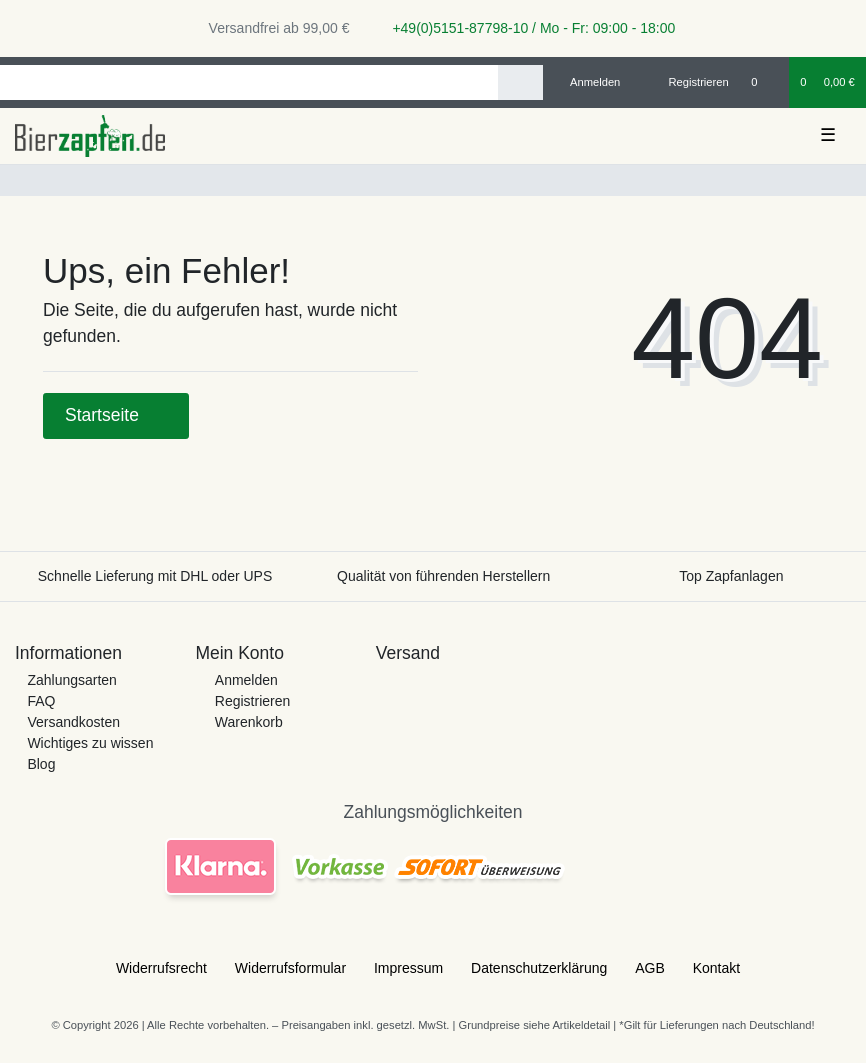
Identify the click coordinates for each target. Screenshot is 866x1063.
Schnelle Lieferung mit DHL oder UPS (155, 576)
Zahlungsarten (72, 680)
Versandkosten (73, 722)
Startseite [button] (116, 415)
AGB (650, 968)
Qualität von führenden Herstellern (443, 576)
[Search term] (249, 82)
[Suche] (520, 82)
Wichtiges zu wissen (90, 743)
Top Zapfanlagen (731, 576)
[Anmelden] (587, 82)
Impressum (408, 968)
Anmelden (246, 680)
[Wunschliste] (764, 82)
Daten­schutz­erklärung (539, 968)
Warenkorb (249, 722)
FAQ (41, 701)
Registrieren (252, 701)
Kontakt (716, 968)
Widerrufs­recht (161, 968)
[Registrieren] (687, 82)
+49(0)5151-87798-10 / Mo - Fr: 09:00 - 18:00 (527, 28)
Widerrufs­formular (290, 968)
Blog (41, 764)
